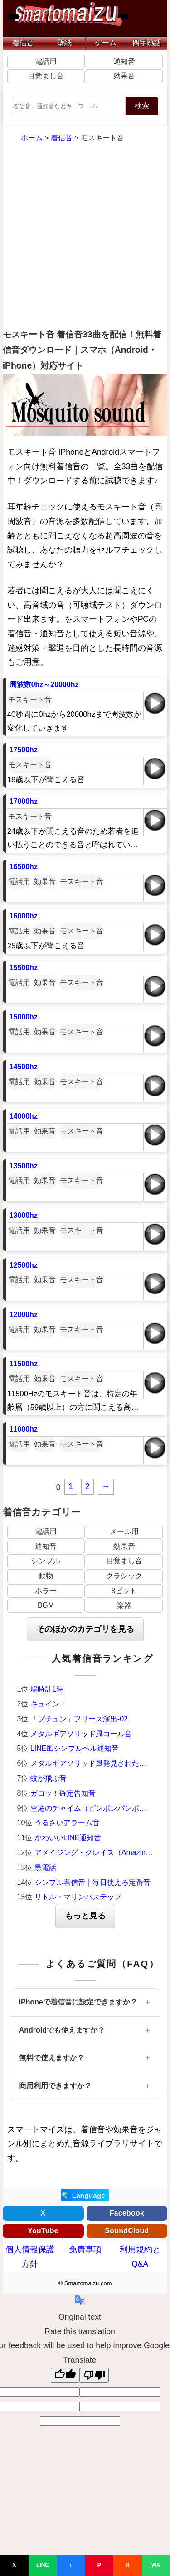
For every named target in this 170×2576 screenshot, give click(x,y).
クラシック (124, 1576)
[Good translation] (65, 2375)
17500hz (24, 750)
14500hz (24, 1067)
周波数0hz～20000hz (44, 684)
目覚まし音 (46, 76)
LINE (42, 2565)
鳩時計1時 (46, 1689)
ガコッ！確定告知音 (63, 1793)
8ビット (124, 1591)
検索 (142, 106)
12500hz (24, 1265)
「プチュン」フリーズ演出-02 (79, 1719)
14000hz (24, 1116)
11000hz (24, 1429)
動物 (46, 1576)
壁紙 (64, 43)
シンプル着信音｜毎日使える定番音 (92, 1882)
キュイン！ (48, 1704)
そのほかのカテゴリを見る (85, 1629)
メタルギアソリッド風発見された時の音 (95, 1763)
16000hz (24, 916)
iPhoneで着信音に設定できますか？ (78, 2002)
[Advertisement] (85, 237)
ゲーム (106, 43)
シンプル (45, 1561)
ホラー (46, 1591)
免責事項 (85, 2249)
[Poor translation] (94, 2375)
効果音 (124, 76)
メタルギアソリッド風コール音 (81, 1734)
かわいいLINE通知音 (68, 1837)
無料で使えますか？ (51, 2058)
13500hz (24, 1166)
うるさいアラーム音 (67, 1822)
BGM (46, 1605)
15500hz (24, 967)
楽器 (124, 1605)
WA (155, 2565)
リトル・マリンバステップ (77, 1897)
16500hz (24, 866)
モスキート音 (30, 699)
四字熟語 (146, 43)
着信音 (23, 43)
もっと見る (85, 1915)
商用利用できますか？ (55, 2086)
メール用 (124, 1531)
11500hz (24, 1364)
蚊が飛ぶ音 (48, 1778)
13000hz (24, 1215)
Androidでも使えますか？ (62, 2030)
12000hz (24, 1314)
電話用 (46, 61)
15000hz (24, 1017)
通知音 (124, 61)
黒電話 (45, 1867)
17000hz (24, 801)
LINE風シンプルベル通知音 (74, 1748)
